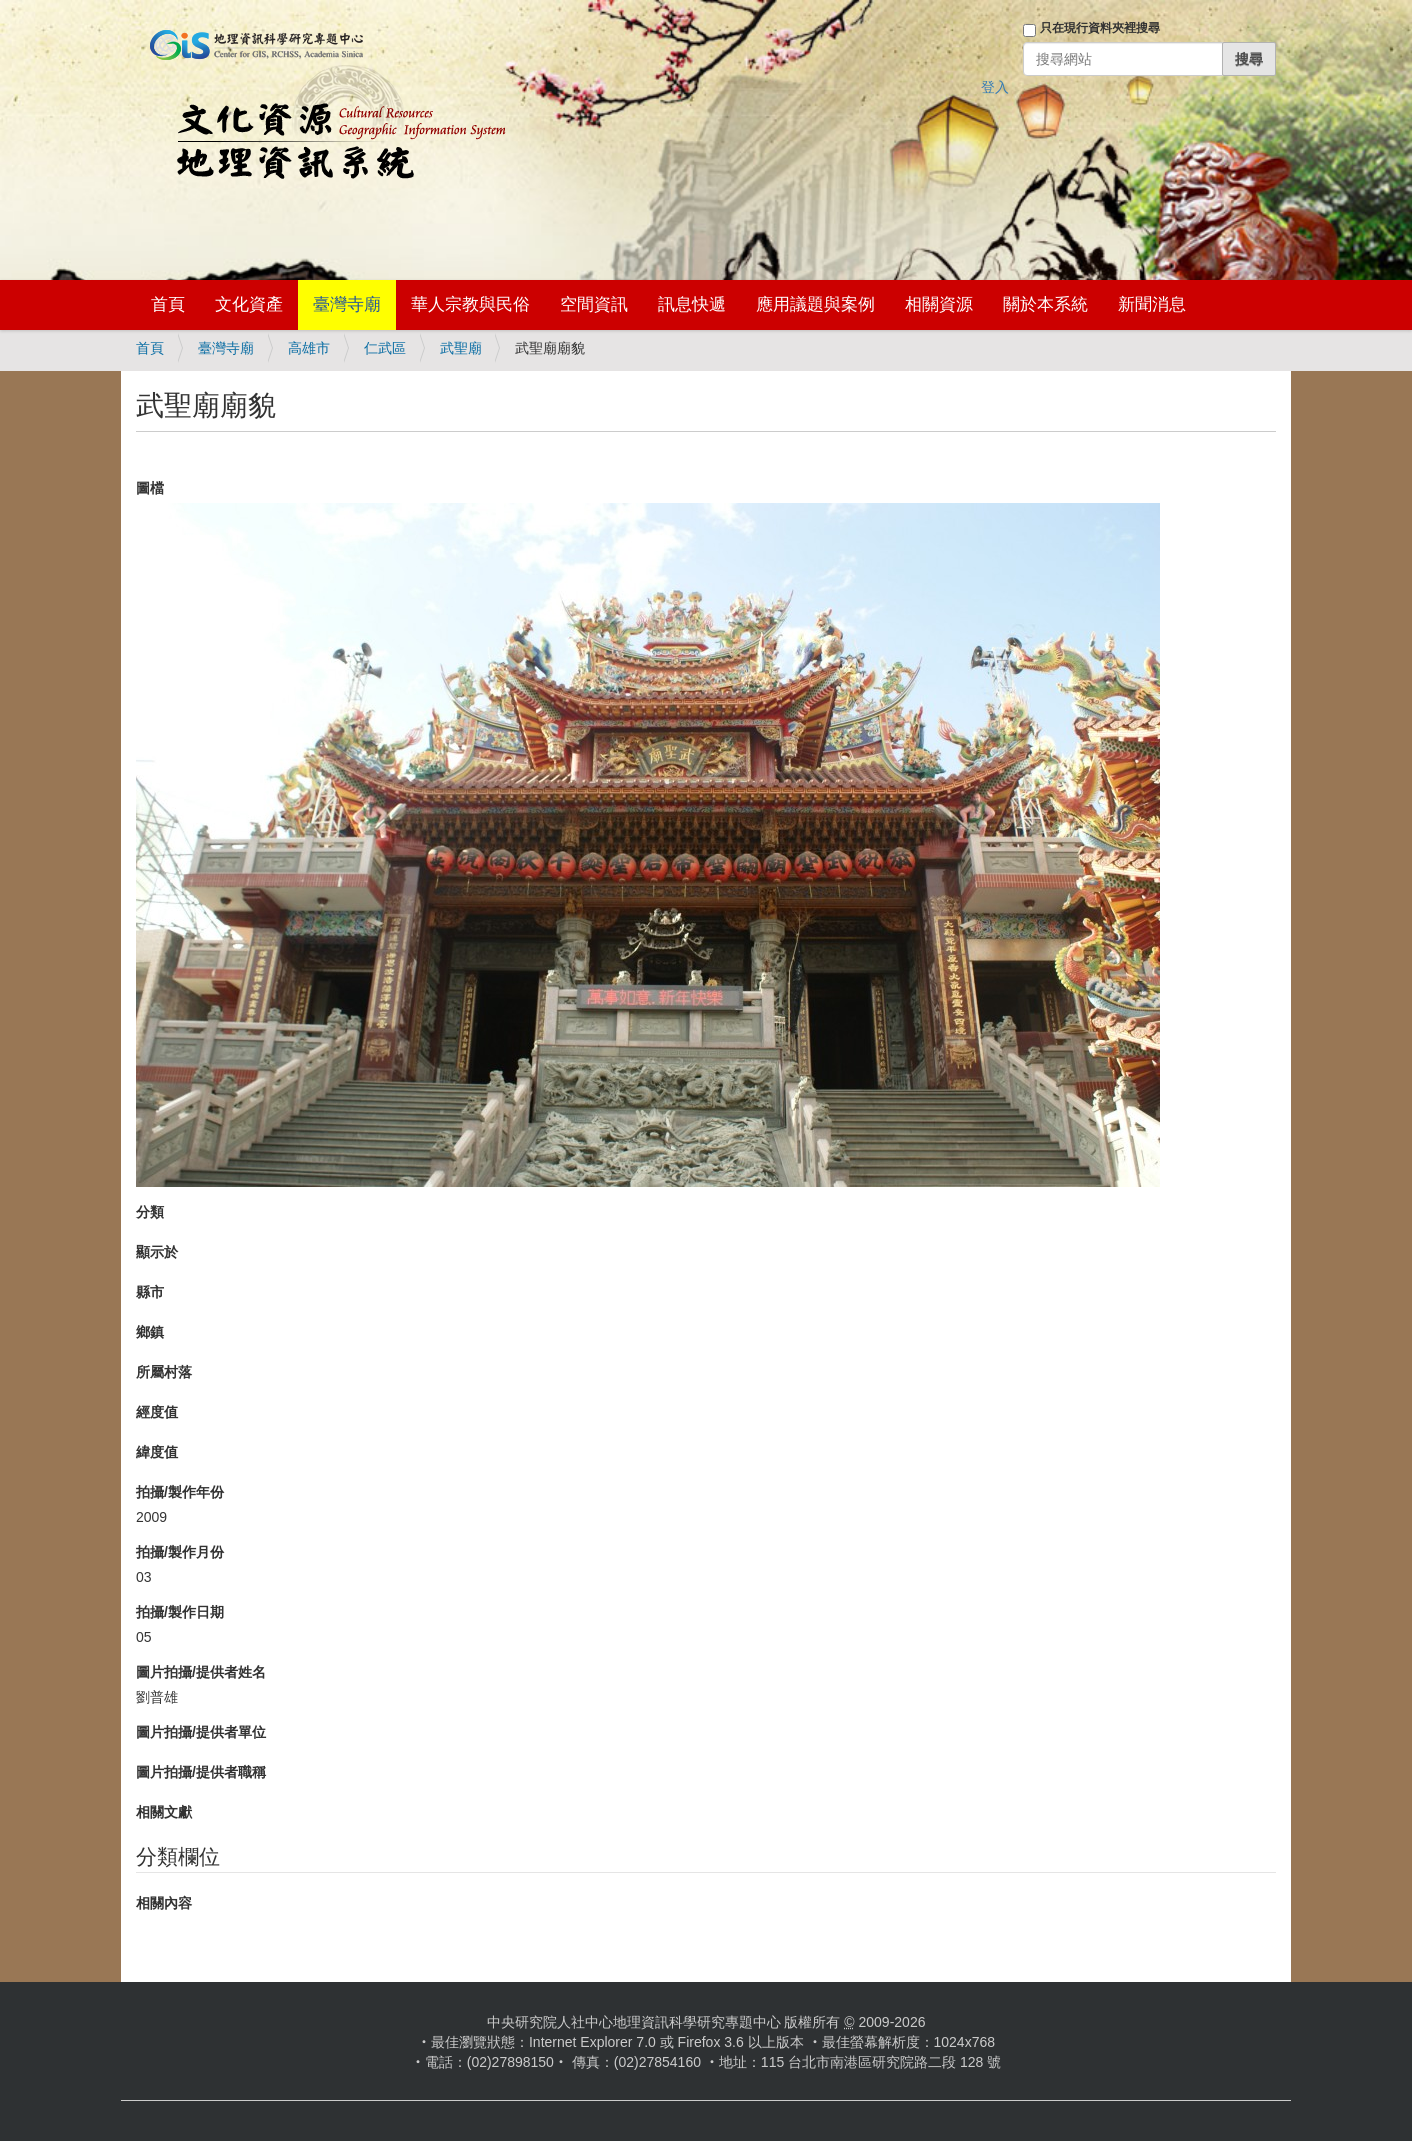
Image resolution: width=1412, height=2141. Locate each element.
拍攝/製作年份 (180, 1492)
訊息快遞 (692, 304)
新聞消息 (1152, 304)
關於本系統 (1045, 304)
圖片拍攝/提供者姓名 (201, 1672)
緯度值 (157, 1452)
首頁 (168, 304)
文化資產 (249, 304)
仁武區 (385, 348)
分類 (150, 1212)
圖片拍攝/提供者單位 (201, 1732)
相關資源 (939, 304)
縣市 (150, 1292)
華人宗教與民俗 (470, 304)
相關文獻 (164, 1812)
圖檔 (150, 488)
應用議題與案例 (815, 304)
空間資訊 (594, 304)
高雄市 (309, 348)
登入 (995, 87)
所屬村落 (164, 1372)
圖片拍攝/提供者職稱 (201, 1772)
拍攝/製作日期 (180, 1612)
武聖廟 (461, 348)
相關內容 (164, 1903)
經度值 (157, 1412)
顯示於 (157, 1252)
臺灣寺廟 (347, 304)
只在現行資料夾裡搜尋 (1100, 28)
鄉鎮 (150, 1332)
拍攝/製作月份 (180, 1552)
